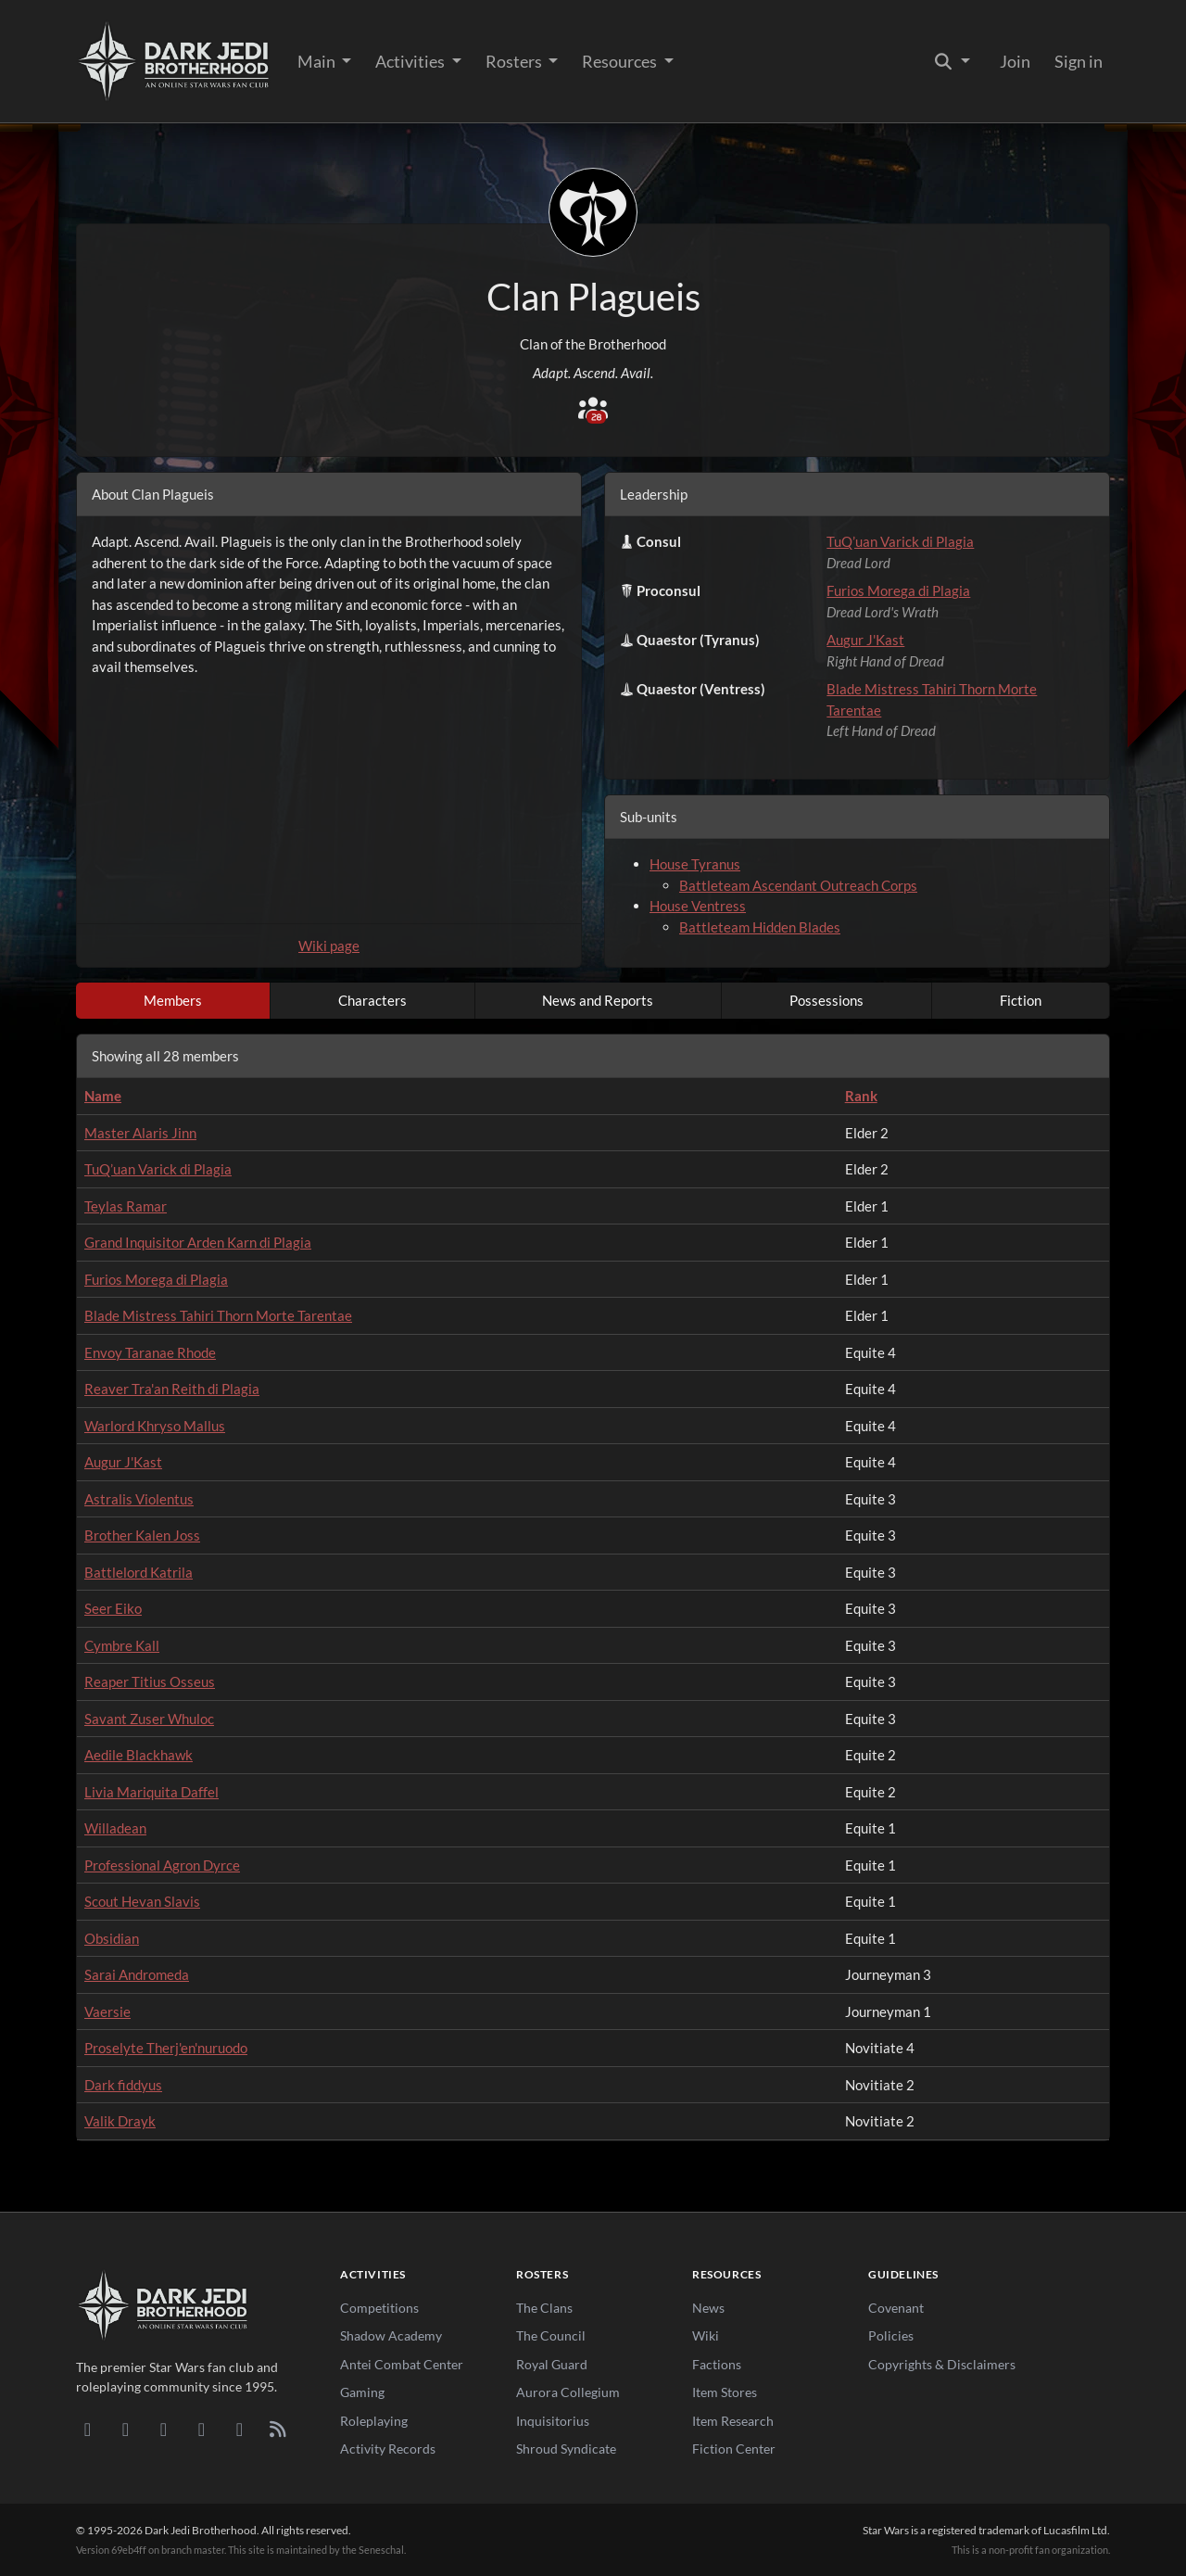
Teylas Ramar (125, 1206)
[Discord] (87, 2429)
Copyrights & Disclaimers (942, 2364)
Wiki (705, 2335)
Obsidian (111, 1938)
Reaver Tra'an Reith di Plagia (171, 1388)
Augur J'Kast (865, 639)
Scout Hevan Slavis (142, 1901)
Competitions (379, 2308)
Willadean (115, 1828)
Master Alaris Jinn (140, 1132)
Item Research (733, 2421)
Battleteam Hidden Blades (759, 927)
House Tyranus (695, 864)
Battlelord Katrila (138, 1572)
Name (102, 1095)
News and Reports (597, 1000)
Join (1015, 61)
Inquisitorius (552, 2421)
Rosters (515, 61)
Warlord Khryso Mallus (154, 1425)
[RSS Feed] (277, 2429)
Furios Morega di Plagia (898, 590)
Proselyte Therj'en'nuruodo (165, 2047)
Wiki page (329, 945)
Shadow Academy (391, 2335)
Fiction (1020, 1000)
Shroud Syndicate (566, 2448)
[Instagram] (201, 2429)
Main (317, 61)
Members (173, 1000)
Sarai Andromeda (136, 1974)
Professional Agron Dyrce (162, 1865)
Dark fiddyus (123, 2084)
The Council (551, 2335)
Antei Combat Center (401, 2364)
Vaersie (107, 2011)
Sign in (1078, 61)
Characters (372, 1000)
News (708, 2308)
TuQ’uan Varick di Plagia (900, 541)
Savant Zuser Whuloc (149, 1718)
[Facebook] (163, 2429)
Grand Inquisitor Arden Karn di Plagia (197, 1242)
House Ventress (698, 905)
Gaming (362, 2392)
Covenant (896, 2308)
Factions (716, 2364)
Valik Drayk (120, 2121)
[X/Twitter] (239, 2429)
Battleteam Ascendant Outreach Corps (798, 885)
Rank (861, 1095)
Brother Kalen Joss (142, 1535)
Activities (411, 61)
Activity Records (387, 2448)
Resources (621, 61)
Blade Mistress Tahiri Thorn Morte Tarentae (218, 1315)
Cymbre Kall (121, 1645)
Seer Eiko (113, 1608)
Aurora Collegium (568, 2392)
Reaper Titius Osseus (149, 1681)
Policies (891, 2335)
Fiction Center (734, 2448)
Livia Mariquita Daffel (151, 1791)
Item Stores (724, 2392)
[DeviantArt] (125, 2429)
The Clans (544, 2308)
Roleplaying (374, 2421)
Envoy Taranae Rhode (150, 1352)
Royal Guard (551, 2364)
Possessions (826, 1000)
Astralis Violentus (139, 1499)
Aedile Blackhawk (138, 1754)
